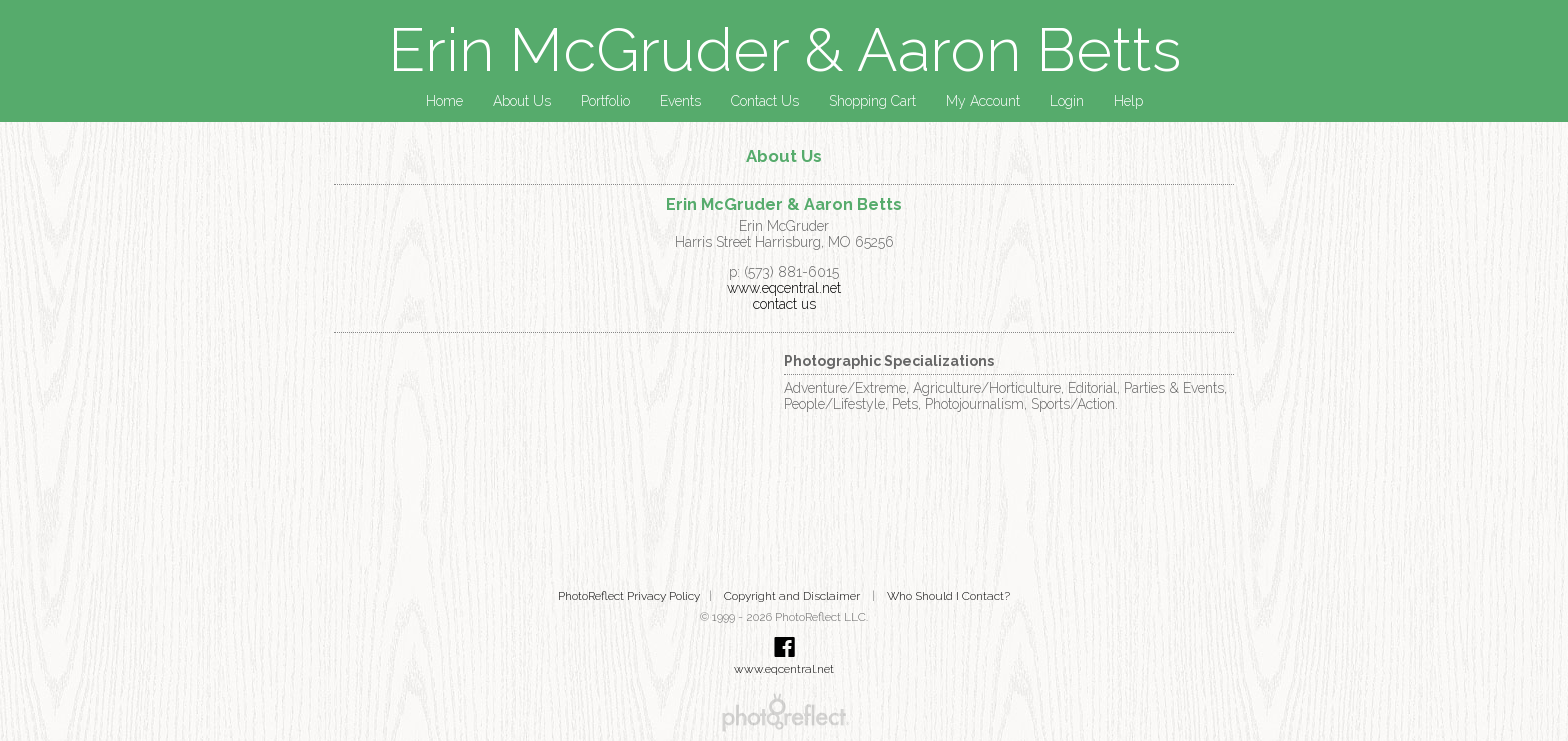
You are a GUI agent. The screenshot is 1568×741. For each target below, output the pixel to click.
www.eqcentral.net (784, 288)
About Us (522, 101)
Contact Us (765, 101)
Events (680, 101)
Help (1128, 101)
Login (1067, 101)
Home (444, 101)
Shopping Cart (872, 101)
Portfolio (605, 101)
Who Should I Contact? (948, 596)
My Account (983, 101)
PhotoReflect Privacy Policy (629, 596)
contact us (784, 304)
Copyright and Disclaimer (793, 596)
